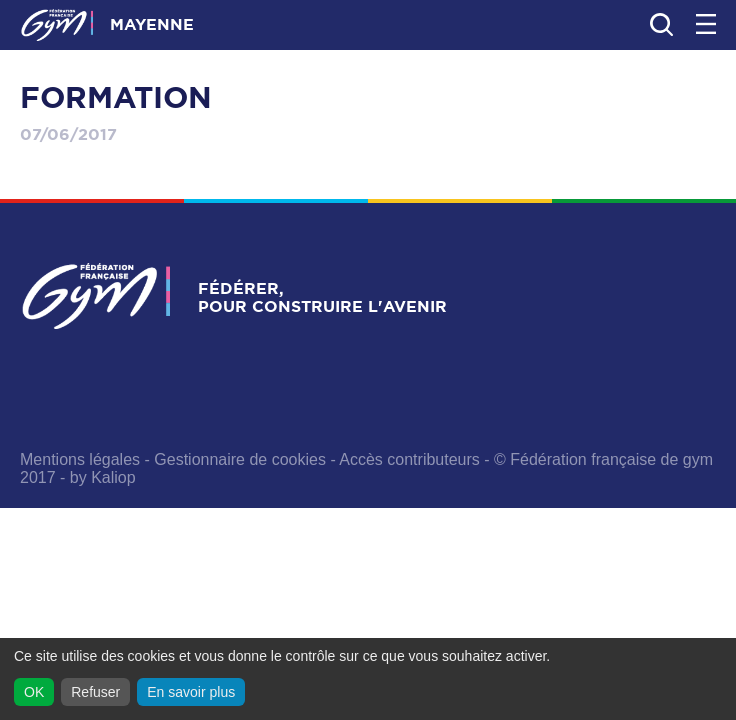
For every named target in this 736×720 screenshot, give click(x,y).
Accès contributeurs (409, 459)
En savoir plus (191, 692)
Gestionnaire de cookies (240, 459)
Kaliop (113, 477)
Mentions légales (80, 459)
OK (34, 692)
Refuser (95, 692)
